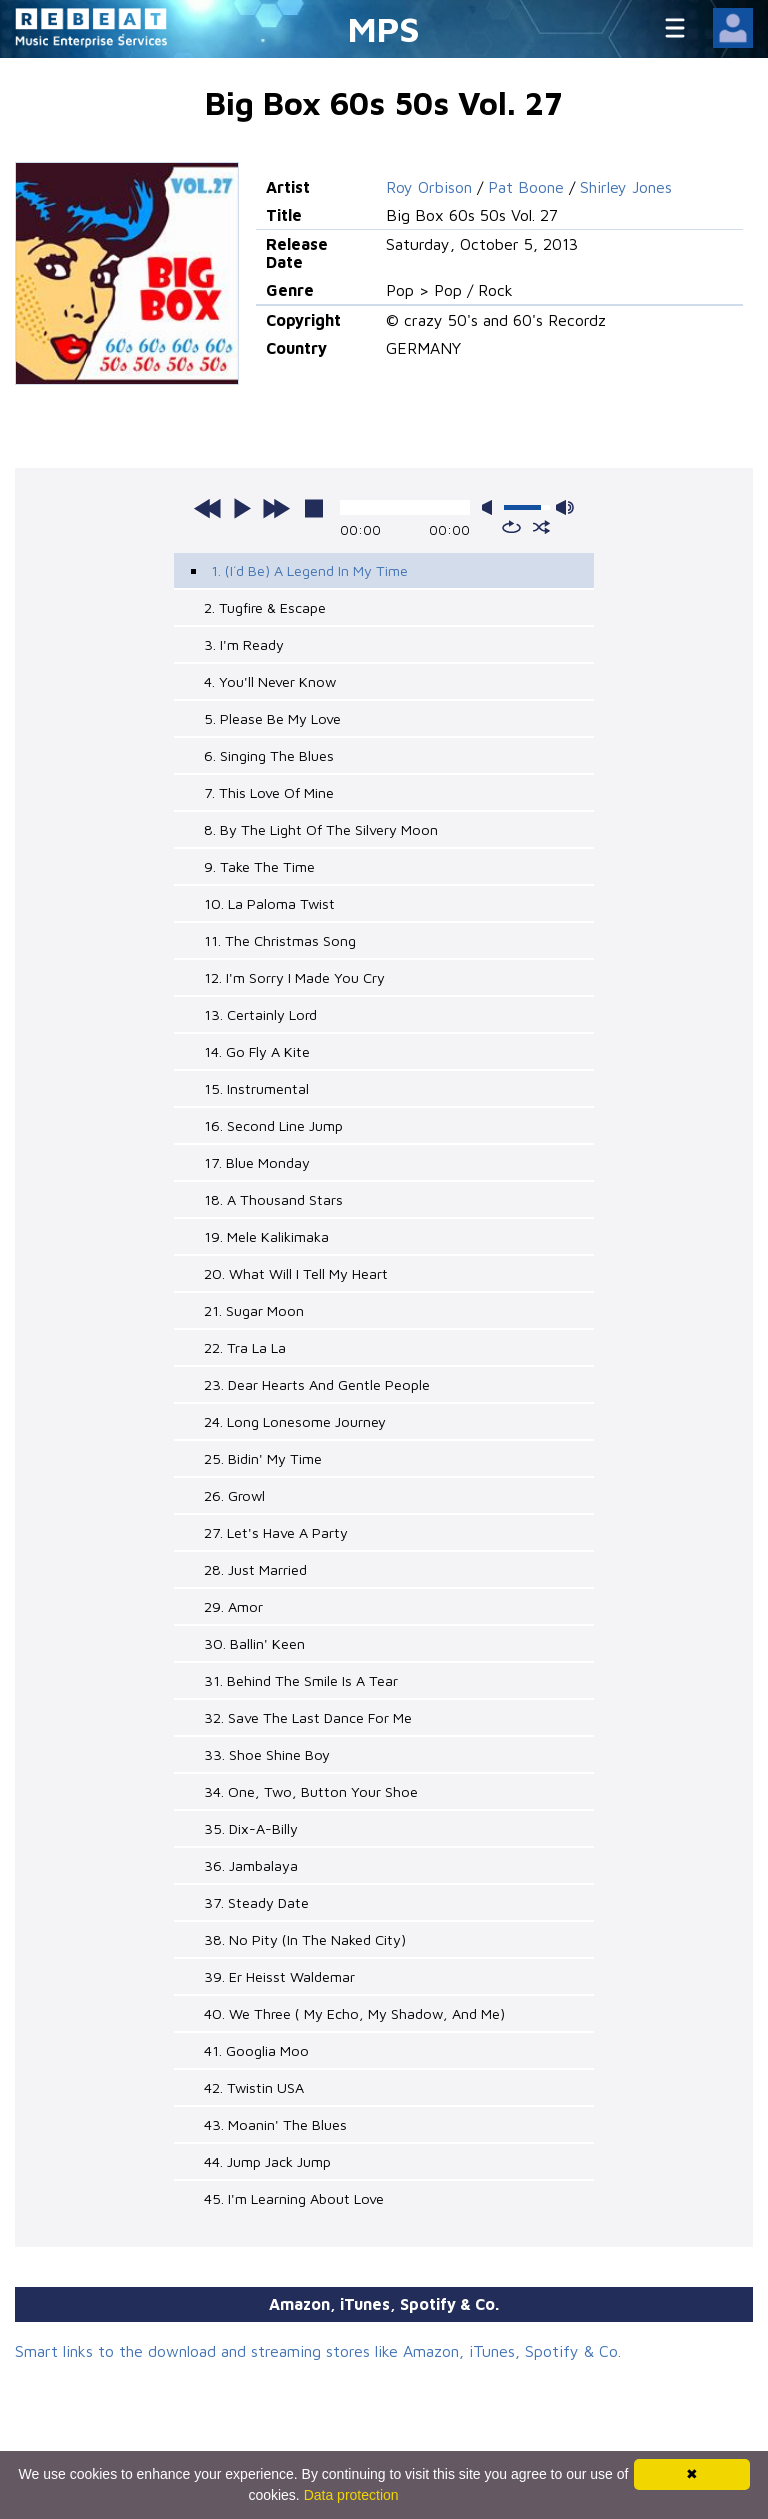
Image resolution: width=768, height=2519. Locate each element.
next (276, 508)
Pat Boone (526, 187)
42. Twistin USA (254, 2087)
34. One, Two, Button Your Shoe (311, 1791)
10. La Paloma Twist (269, 903)
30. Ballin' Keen (254, 1643)
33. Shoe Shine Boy (267, 1754)
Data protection (351, 2495)
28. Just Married (255, 1569)
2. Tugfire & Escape (265, 607)
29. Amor (233, 1606)
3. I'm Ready (244, 644)
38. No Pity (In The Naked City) (305, 1939)
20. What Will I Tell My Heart (296, 1273)
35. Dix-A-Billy (251, 1828)
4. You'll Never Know (270, 681)
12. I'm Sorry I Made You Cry (294, 977)
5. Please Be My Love (272, 718)
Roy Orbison (429, 187)
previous (208, 508)
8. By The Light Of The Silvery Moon (321, 829)
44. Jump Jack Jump (267, 2161)
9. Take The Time (259, 866)
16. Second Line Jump (273, 1125)
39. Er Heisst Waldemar (279, 1976)
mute (491, 507)
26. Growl (234, 1495)
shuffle (541, 527)
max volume (565, 507)
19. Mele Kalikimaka (266, 1236)
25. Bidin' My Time (263, 1458)
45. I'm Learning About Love (294, 2198)
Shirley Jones (626, 187)
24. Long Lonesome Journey (295, 1421)
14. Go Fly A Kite (257, 1051)
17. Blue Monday (257, 1162)
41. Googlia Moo (256, 2050)
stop (314, 508)
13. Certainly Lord (260, 1014)
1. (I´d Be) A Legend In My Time (309, 570)
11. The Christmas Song (280, 940)
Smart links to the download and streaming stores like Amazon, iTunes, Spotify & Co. (318, 2351)
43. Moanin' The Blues (275, 2124)
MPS (384, 28)
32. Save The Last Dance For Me (308, 1717)
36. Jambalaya (251, 1865)
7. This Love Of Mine (269, 792)
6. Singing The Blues (269, 755)
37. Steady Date (256, 1902)
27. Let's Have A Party (276, 1532)
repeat (511, 527)
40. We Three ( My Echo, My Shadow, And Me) (354, 2013)
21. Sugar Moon (254, 1310)
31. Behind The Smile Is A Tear (301, 1680)
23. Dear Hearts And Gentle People (317, 1384)
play (242, 508)
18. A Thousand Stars (273, 1199)
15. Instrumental (256, 1088)
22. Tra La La (245, 1347)
